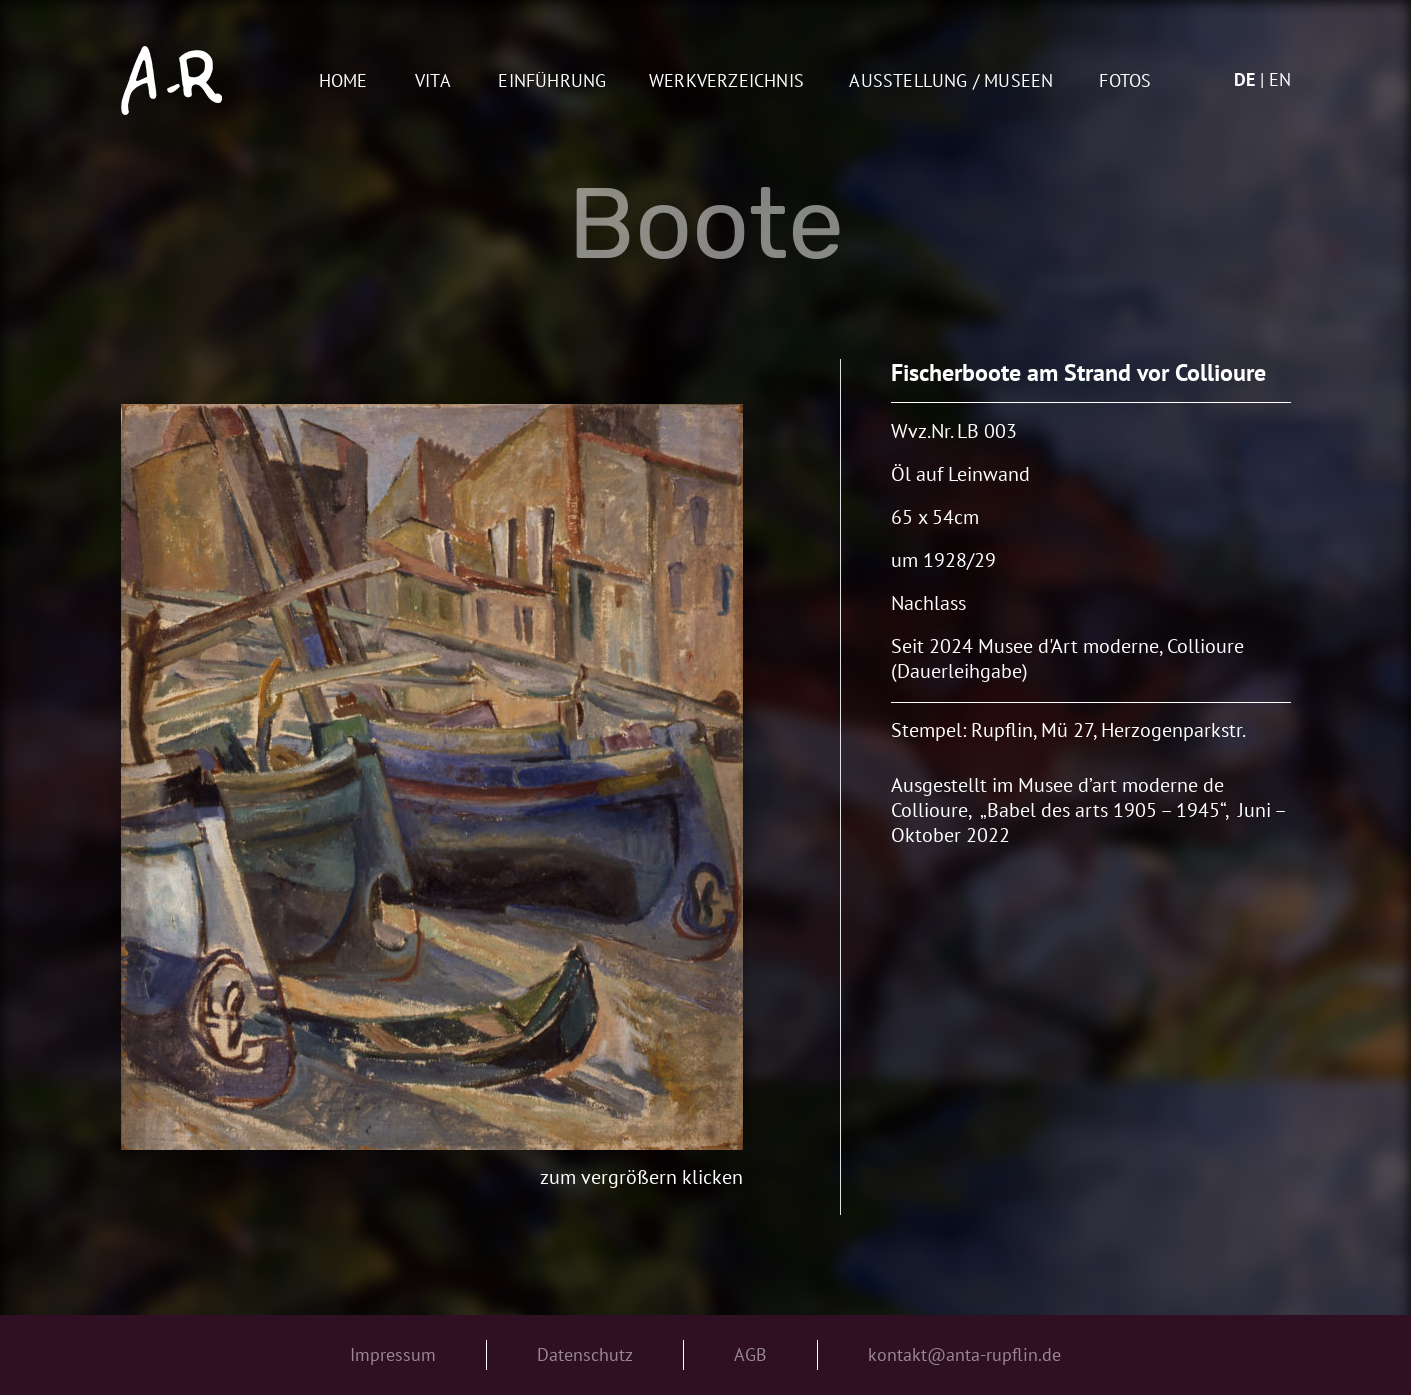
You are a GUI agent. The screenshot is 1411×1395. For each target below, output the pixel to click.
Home (343, 81)
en (1280, 79)
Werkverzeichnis (726, 81)
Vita (433, 81)
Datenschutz (585, 1354)
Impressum (393, 1354)
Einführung (552, 81)
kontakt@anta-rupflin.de (964, 1354)
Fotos (1125, 81)
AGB (750, 1354)
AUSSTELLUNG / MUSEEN (951, 81)
